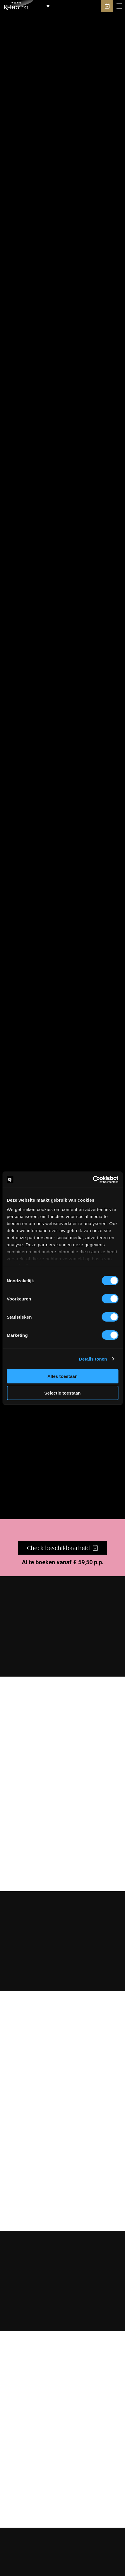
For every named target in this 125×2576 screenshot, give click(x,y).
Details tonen (93, 1358)
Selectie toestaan (62, 1392)
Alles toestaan (62, 1376)
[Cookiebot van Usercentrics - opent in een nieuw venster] (92, 1179)
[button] (43, 6)
